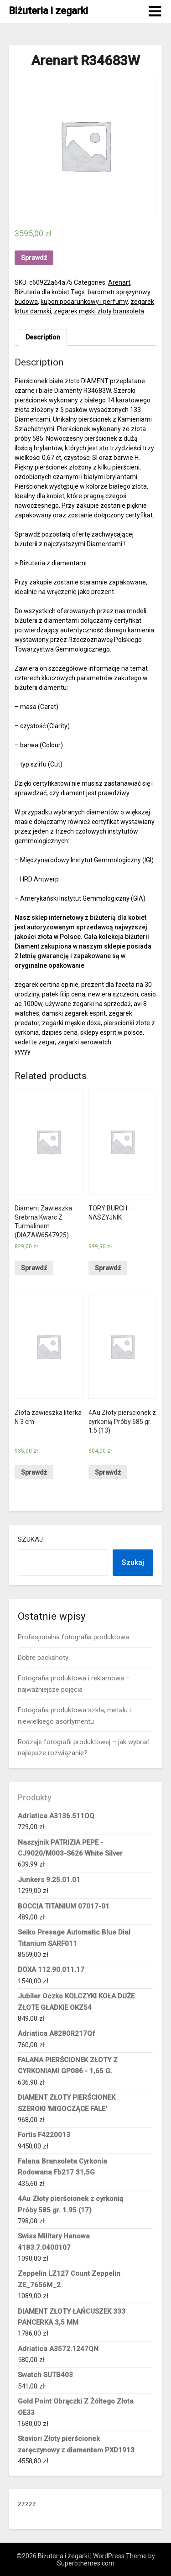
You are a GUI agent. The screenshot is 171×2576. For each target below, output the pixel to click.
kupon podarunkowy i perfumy (84, 301)
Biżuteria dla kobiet (42, 292)
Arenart (119, 282)
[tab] (43, 337)
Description (43, 337)
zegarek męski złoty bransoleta (99, 311)
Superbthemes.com (85, 2563)
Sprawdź (34, 257)
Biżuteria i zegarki (48, 10)
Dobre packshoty (43, 1657)
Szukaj (30, 1539)
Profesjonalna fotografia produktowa (73, 1637)
